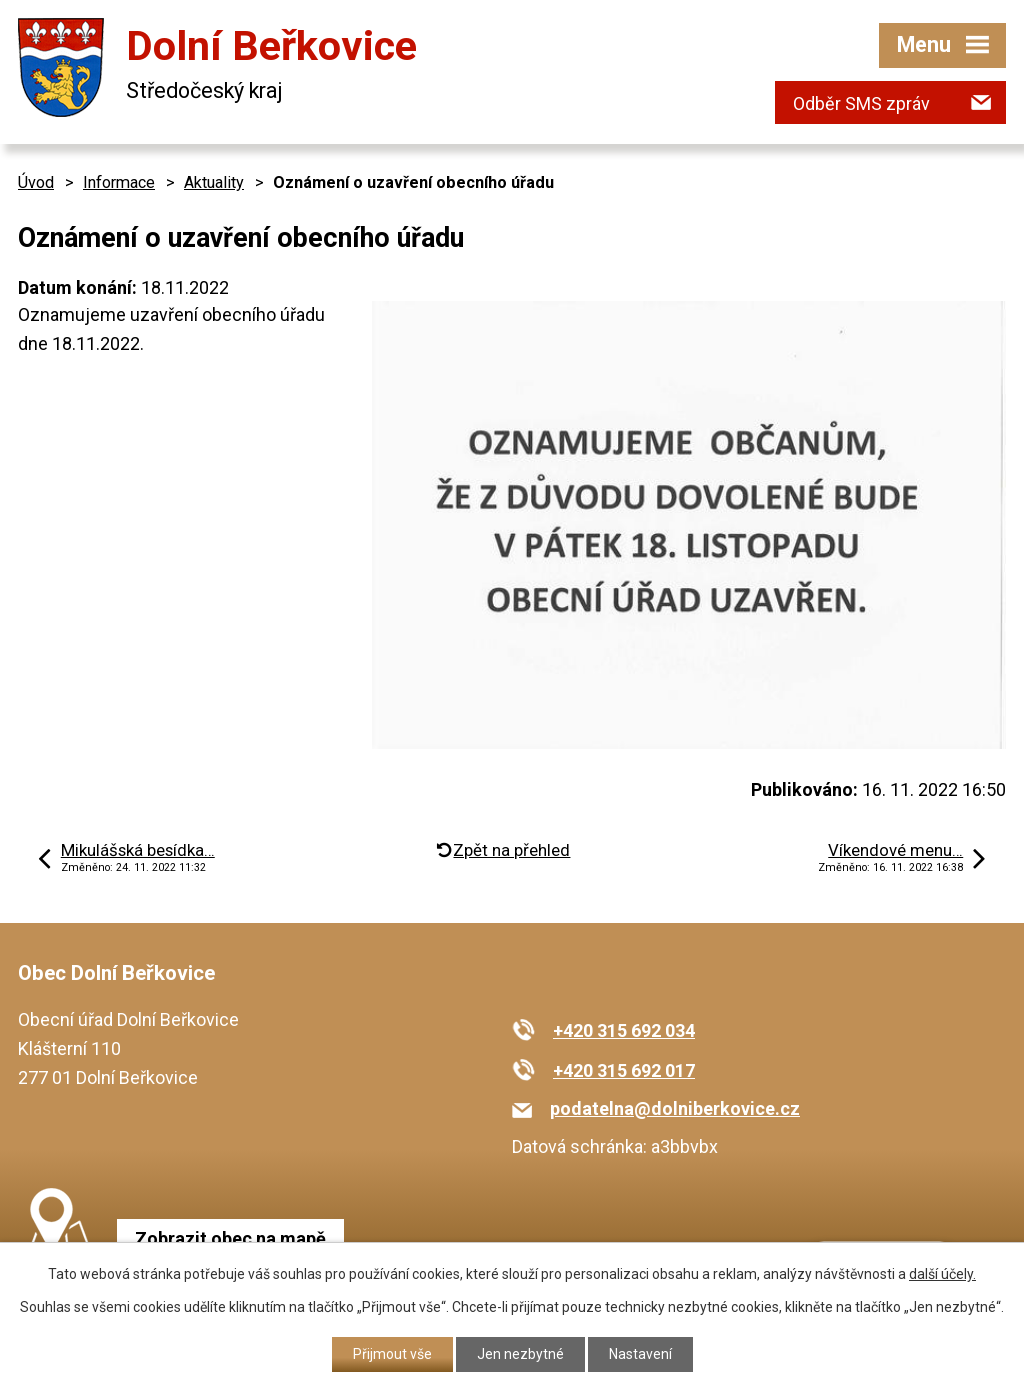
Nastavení (640, 1354)
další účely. (942, 1274)
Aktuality (214, 182)
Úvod (36, 182)
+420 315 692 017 (624, 1070)
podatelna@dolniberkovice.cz (675, 1108)
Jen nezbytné (520, 1354)
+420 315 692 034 (624, 1030)
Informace (119, 182)
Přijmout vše (392, 1354)
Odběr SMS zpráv (861, 103)
